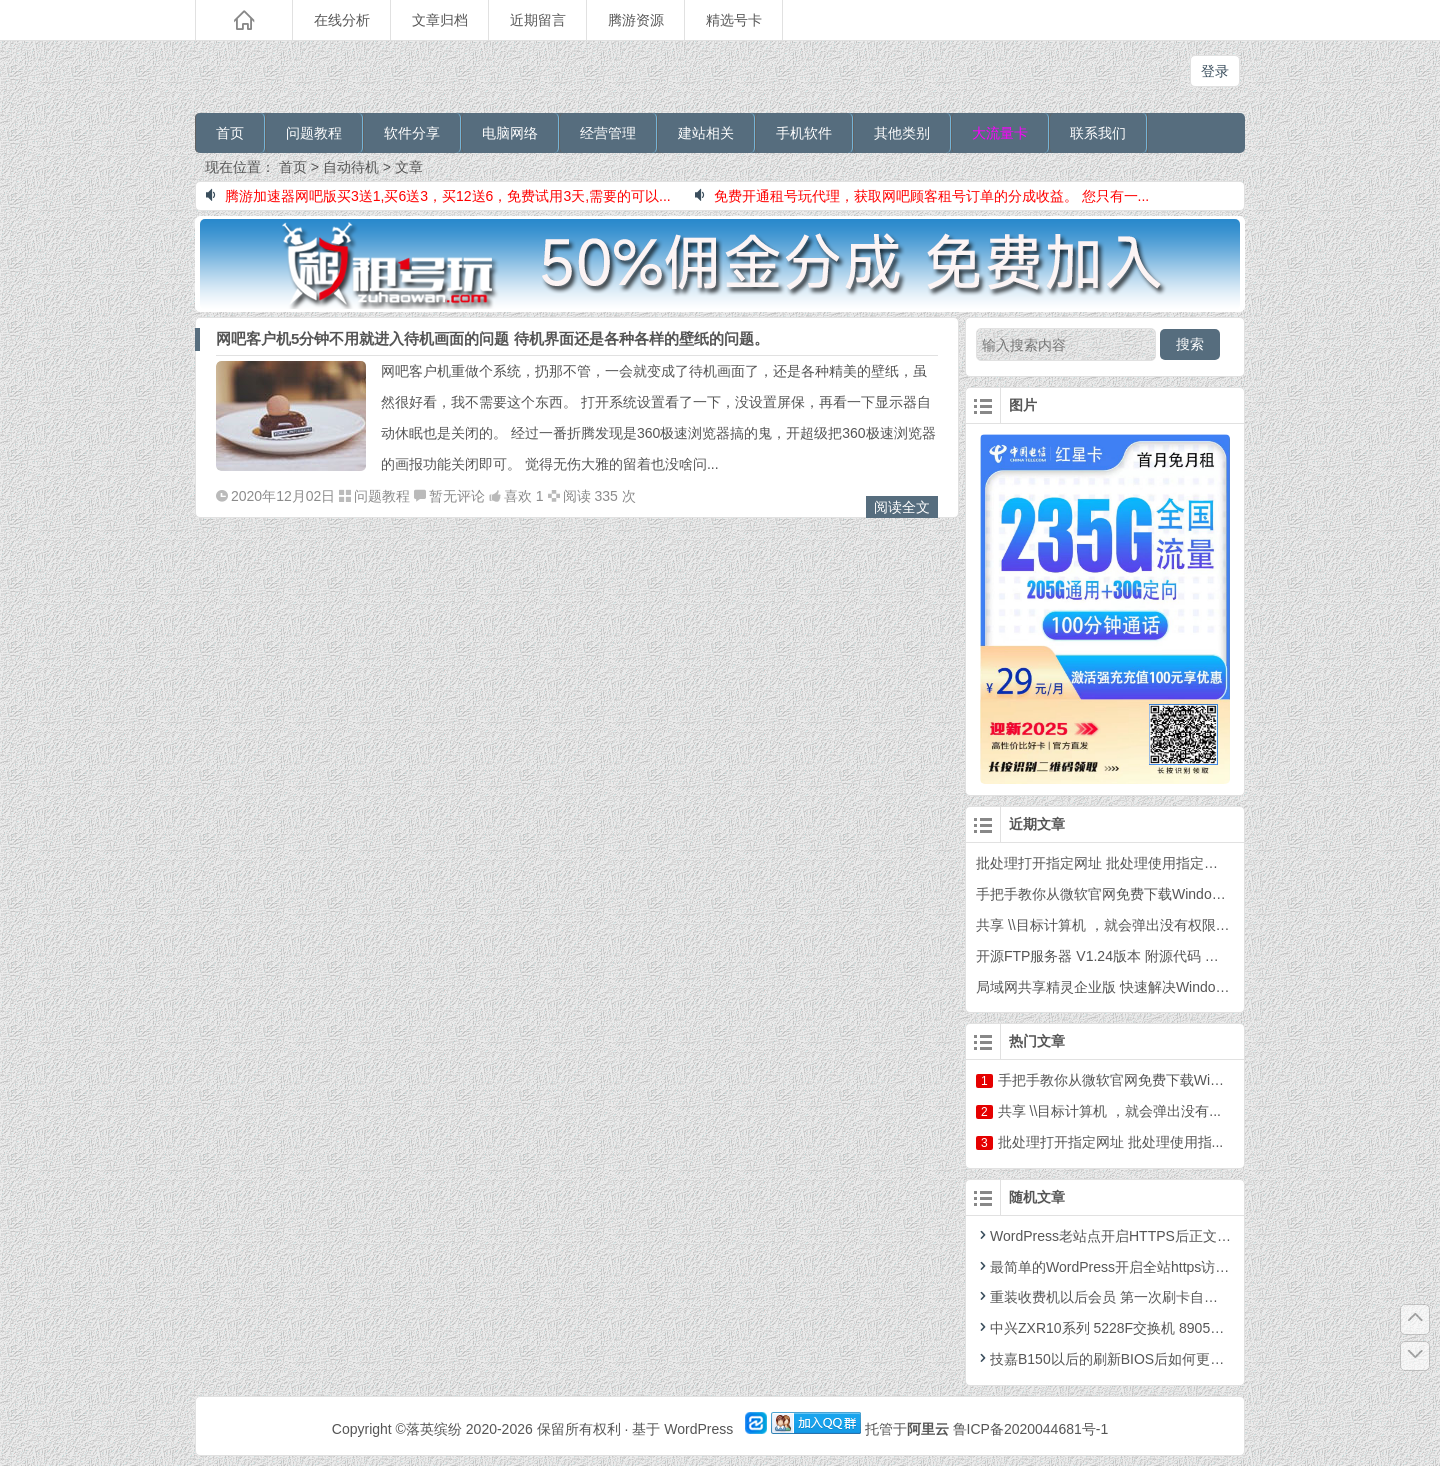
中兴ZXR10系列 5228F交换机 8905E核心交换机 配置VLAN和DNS (1189, 1328)
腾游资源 (636, 20)
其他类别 (902, 133)
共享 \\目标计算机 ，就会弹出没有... (1109, 1111)
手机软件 (804, 133)
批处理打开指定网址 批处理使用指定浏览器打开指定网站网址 (1167, 863)
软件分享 (412, 133)
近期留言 (538, 20)
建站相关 (706, 133)
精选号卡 (734, 20)
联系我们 (1098, 133)
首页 (230, 133)
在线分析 (342, 20)
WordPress (698, 1429)
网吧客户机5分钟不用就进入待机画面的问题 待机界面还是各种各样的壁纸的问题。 (492, 338)
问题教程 (314, 133)
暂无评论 (457, 496)
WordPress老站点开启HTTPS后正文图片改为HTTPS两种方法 (1175, 1236)
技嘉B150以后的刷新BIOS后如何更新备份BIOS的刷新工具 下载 (1182, 1359)
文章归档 (440, 20)
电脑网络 (510, 133)
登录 (1215, 71)
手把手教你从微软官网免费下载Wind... (1118, 1080)
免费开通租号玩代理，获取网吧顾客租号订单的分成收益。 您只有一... (922, 196)
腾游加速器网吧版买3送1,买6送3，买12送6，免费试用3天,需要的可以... (438, 196)
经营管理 (608, 133)
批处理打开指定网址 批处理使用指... (1111, 1142)
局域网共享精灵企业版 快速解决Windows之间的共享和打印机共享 (1181, 987)
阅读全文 (902, 507)
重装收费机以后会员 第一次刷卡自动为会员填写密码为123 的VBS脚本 (1201, 1297)
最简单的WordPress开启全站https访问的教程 (1123, 1267)
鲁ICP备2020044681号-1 (1031, 1429)
